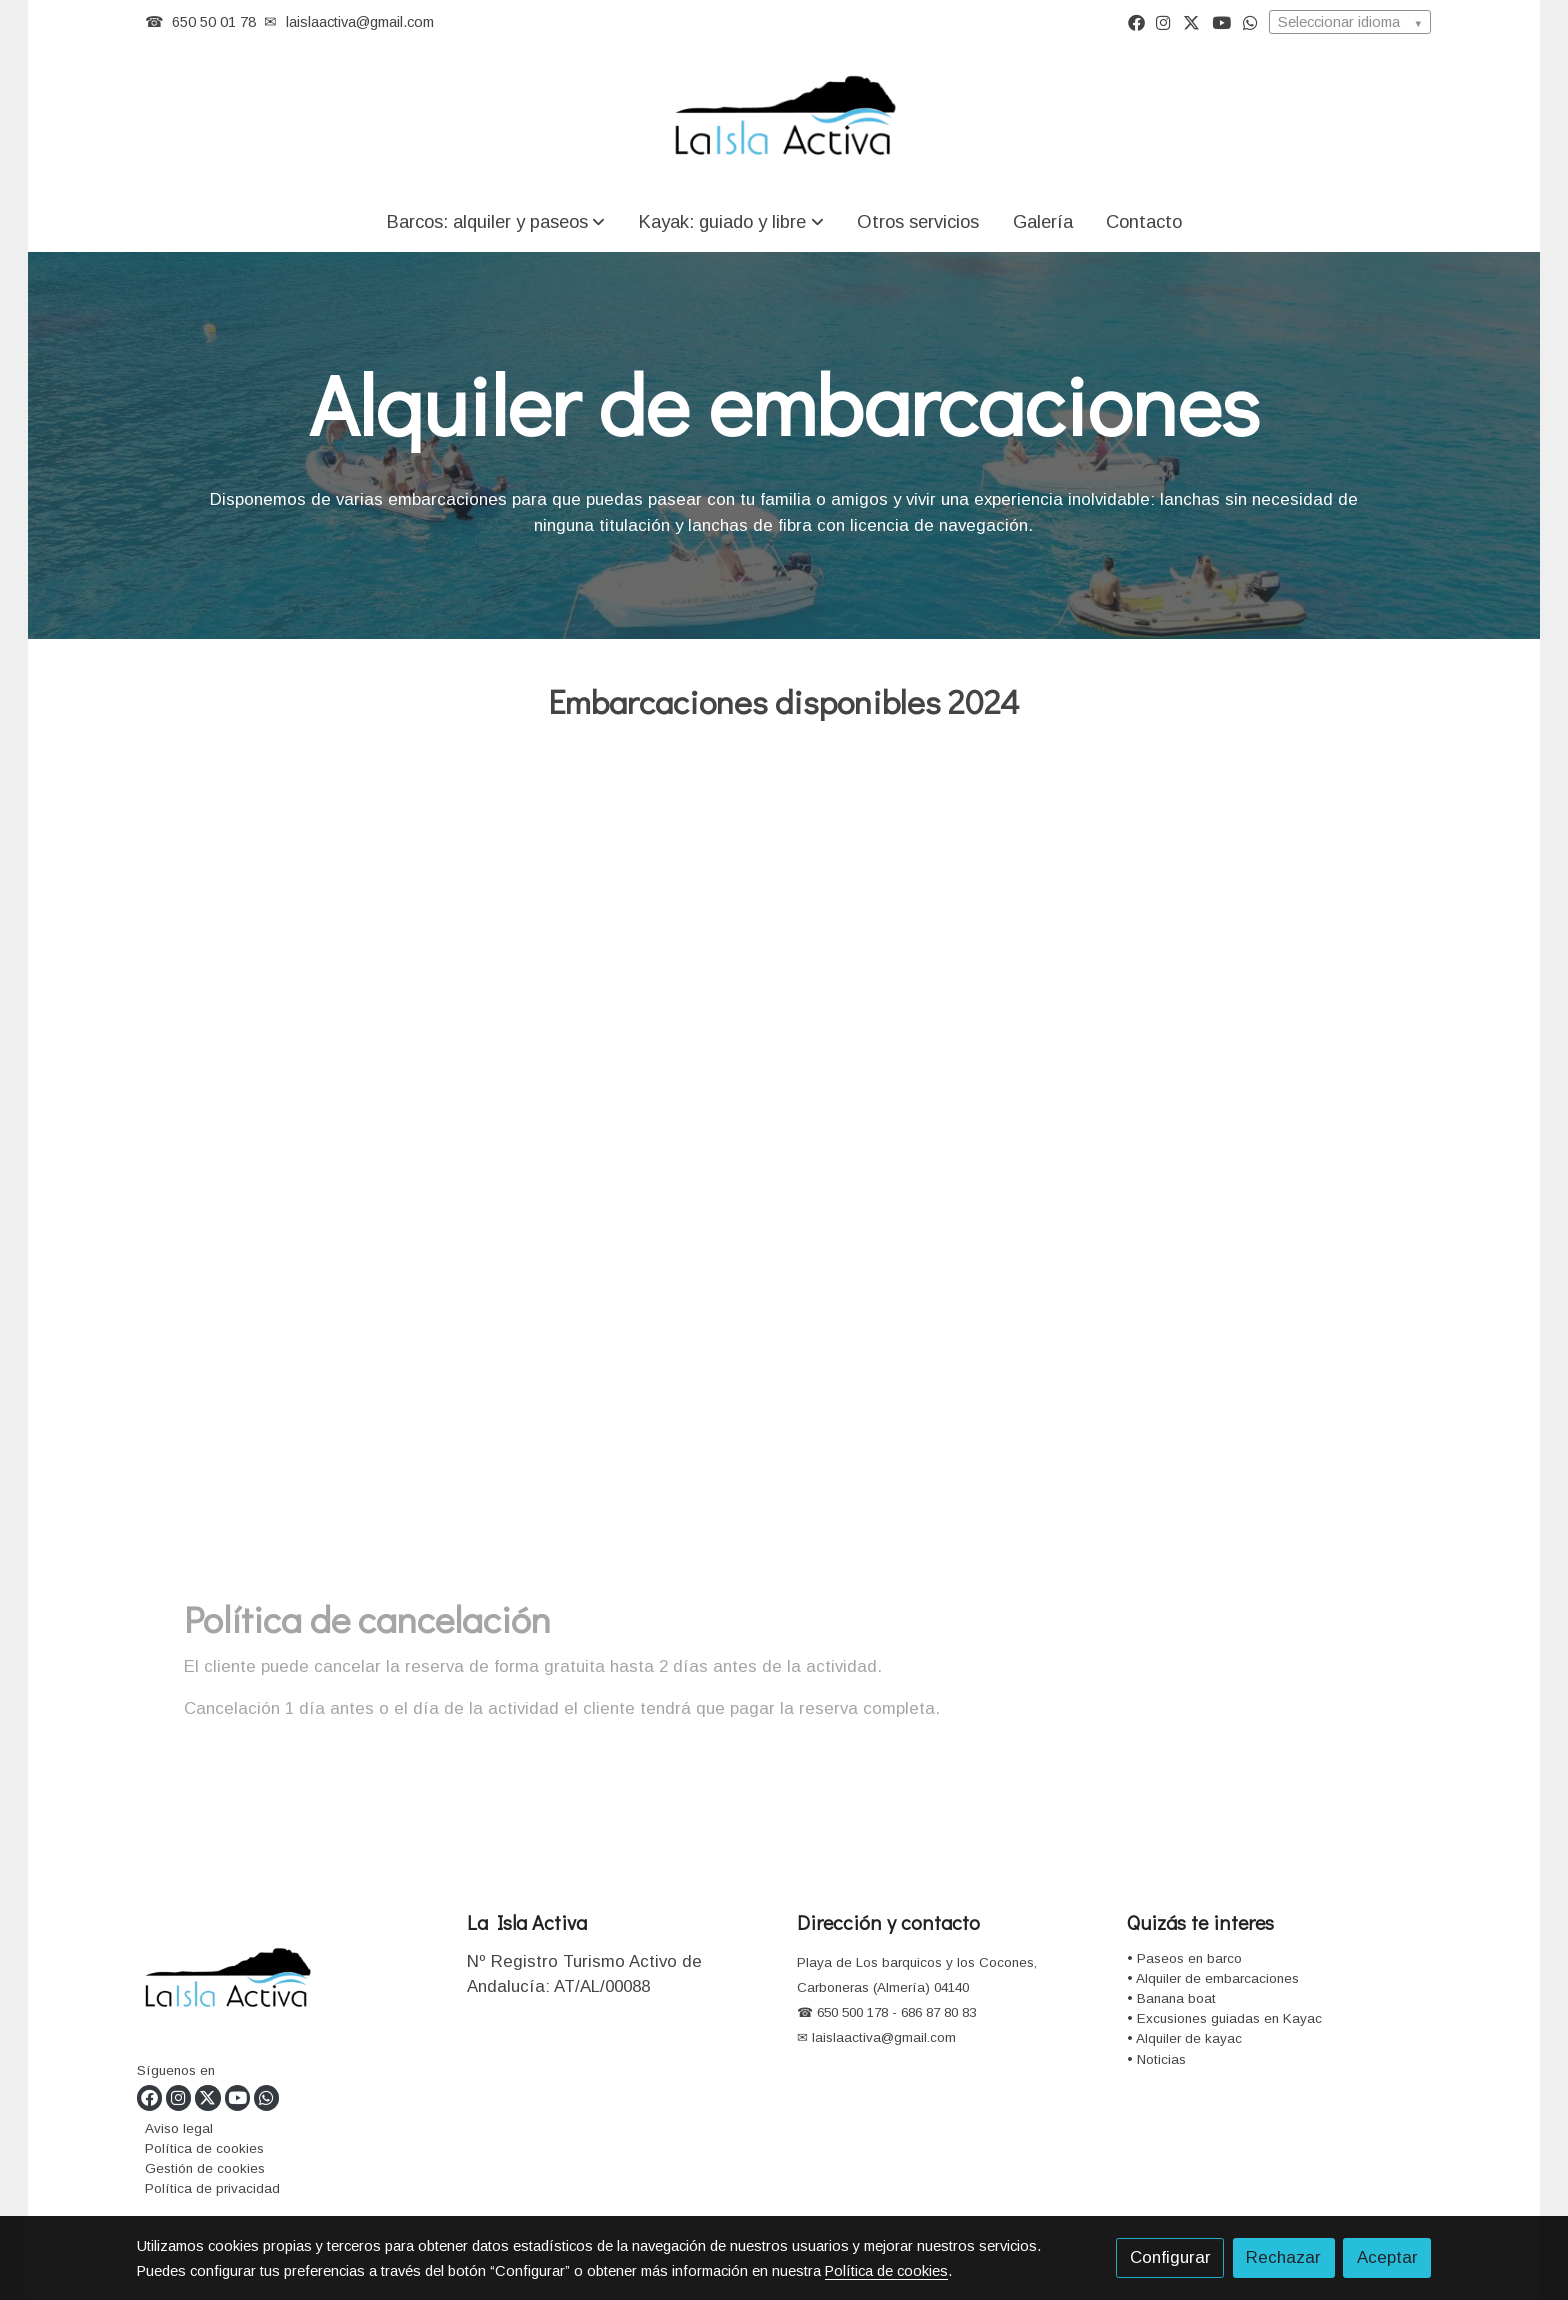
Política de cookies (204, 2148)
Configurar (1170, 2257)
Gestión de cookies (205, 2168)
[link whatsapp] (1250, 21)
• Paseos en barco (1184, 1958)
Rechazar (1283, 2257)
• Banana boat (1171, 1998)
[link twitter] (1191, 21)
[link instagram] (1163, 21)
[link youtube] (1221, 21)
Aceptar (1387, 2257)
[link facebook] (1136, 21)
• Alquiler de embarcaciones (1213, 1978)
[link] (784, 118)
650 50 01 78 (214, 22)
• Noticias (1156, 2059)
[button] (495, 221)
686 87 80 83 (938, 2012)
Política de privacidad (212, 2188)
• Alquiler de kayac (1184, 2038)
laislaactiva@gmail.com (360, 22)
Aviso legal (179, 2128)
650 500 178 (850, 2012)
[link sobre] (289, 1983)
